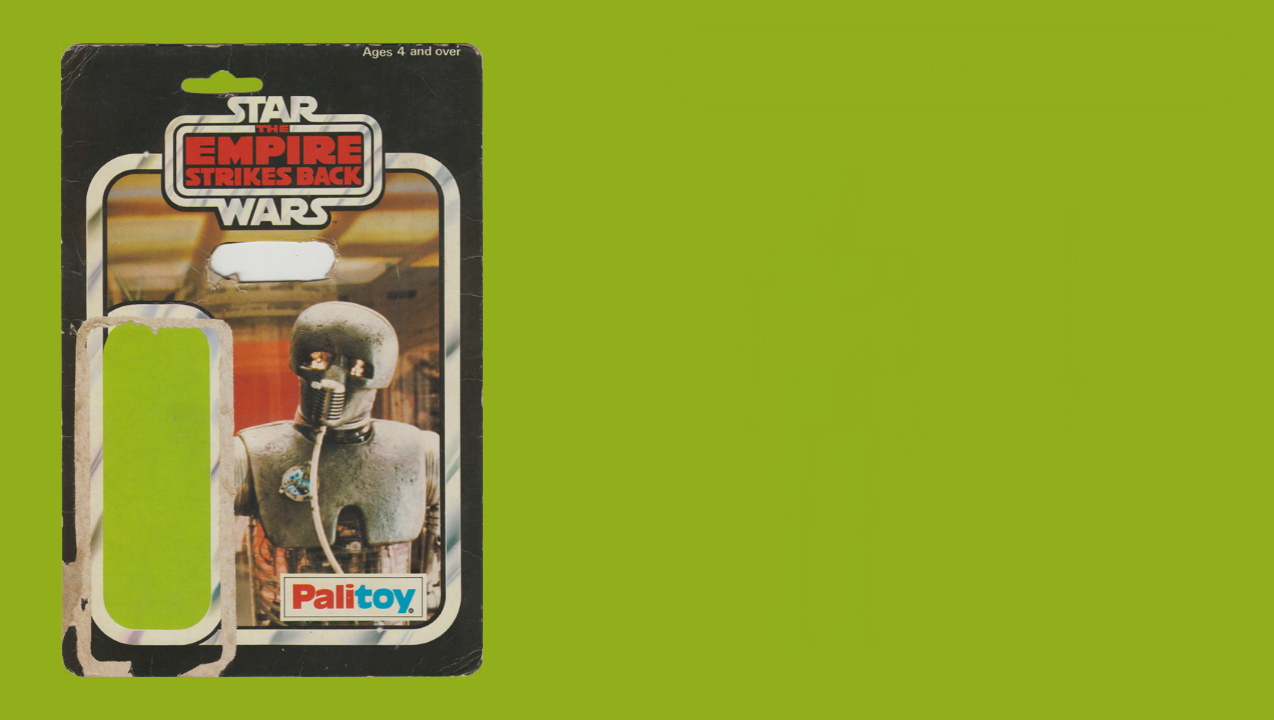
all (1233, 678)
